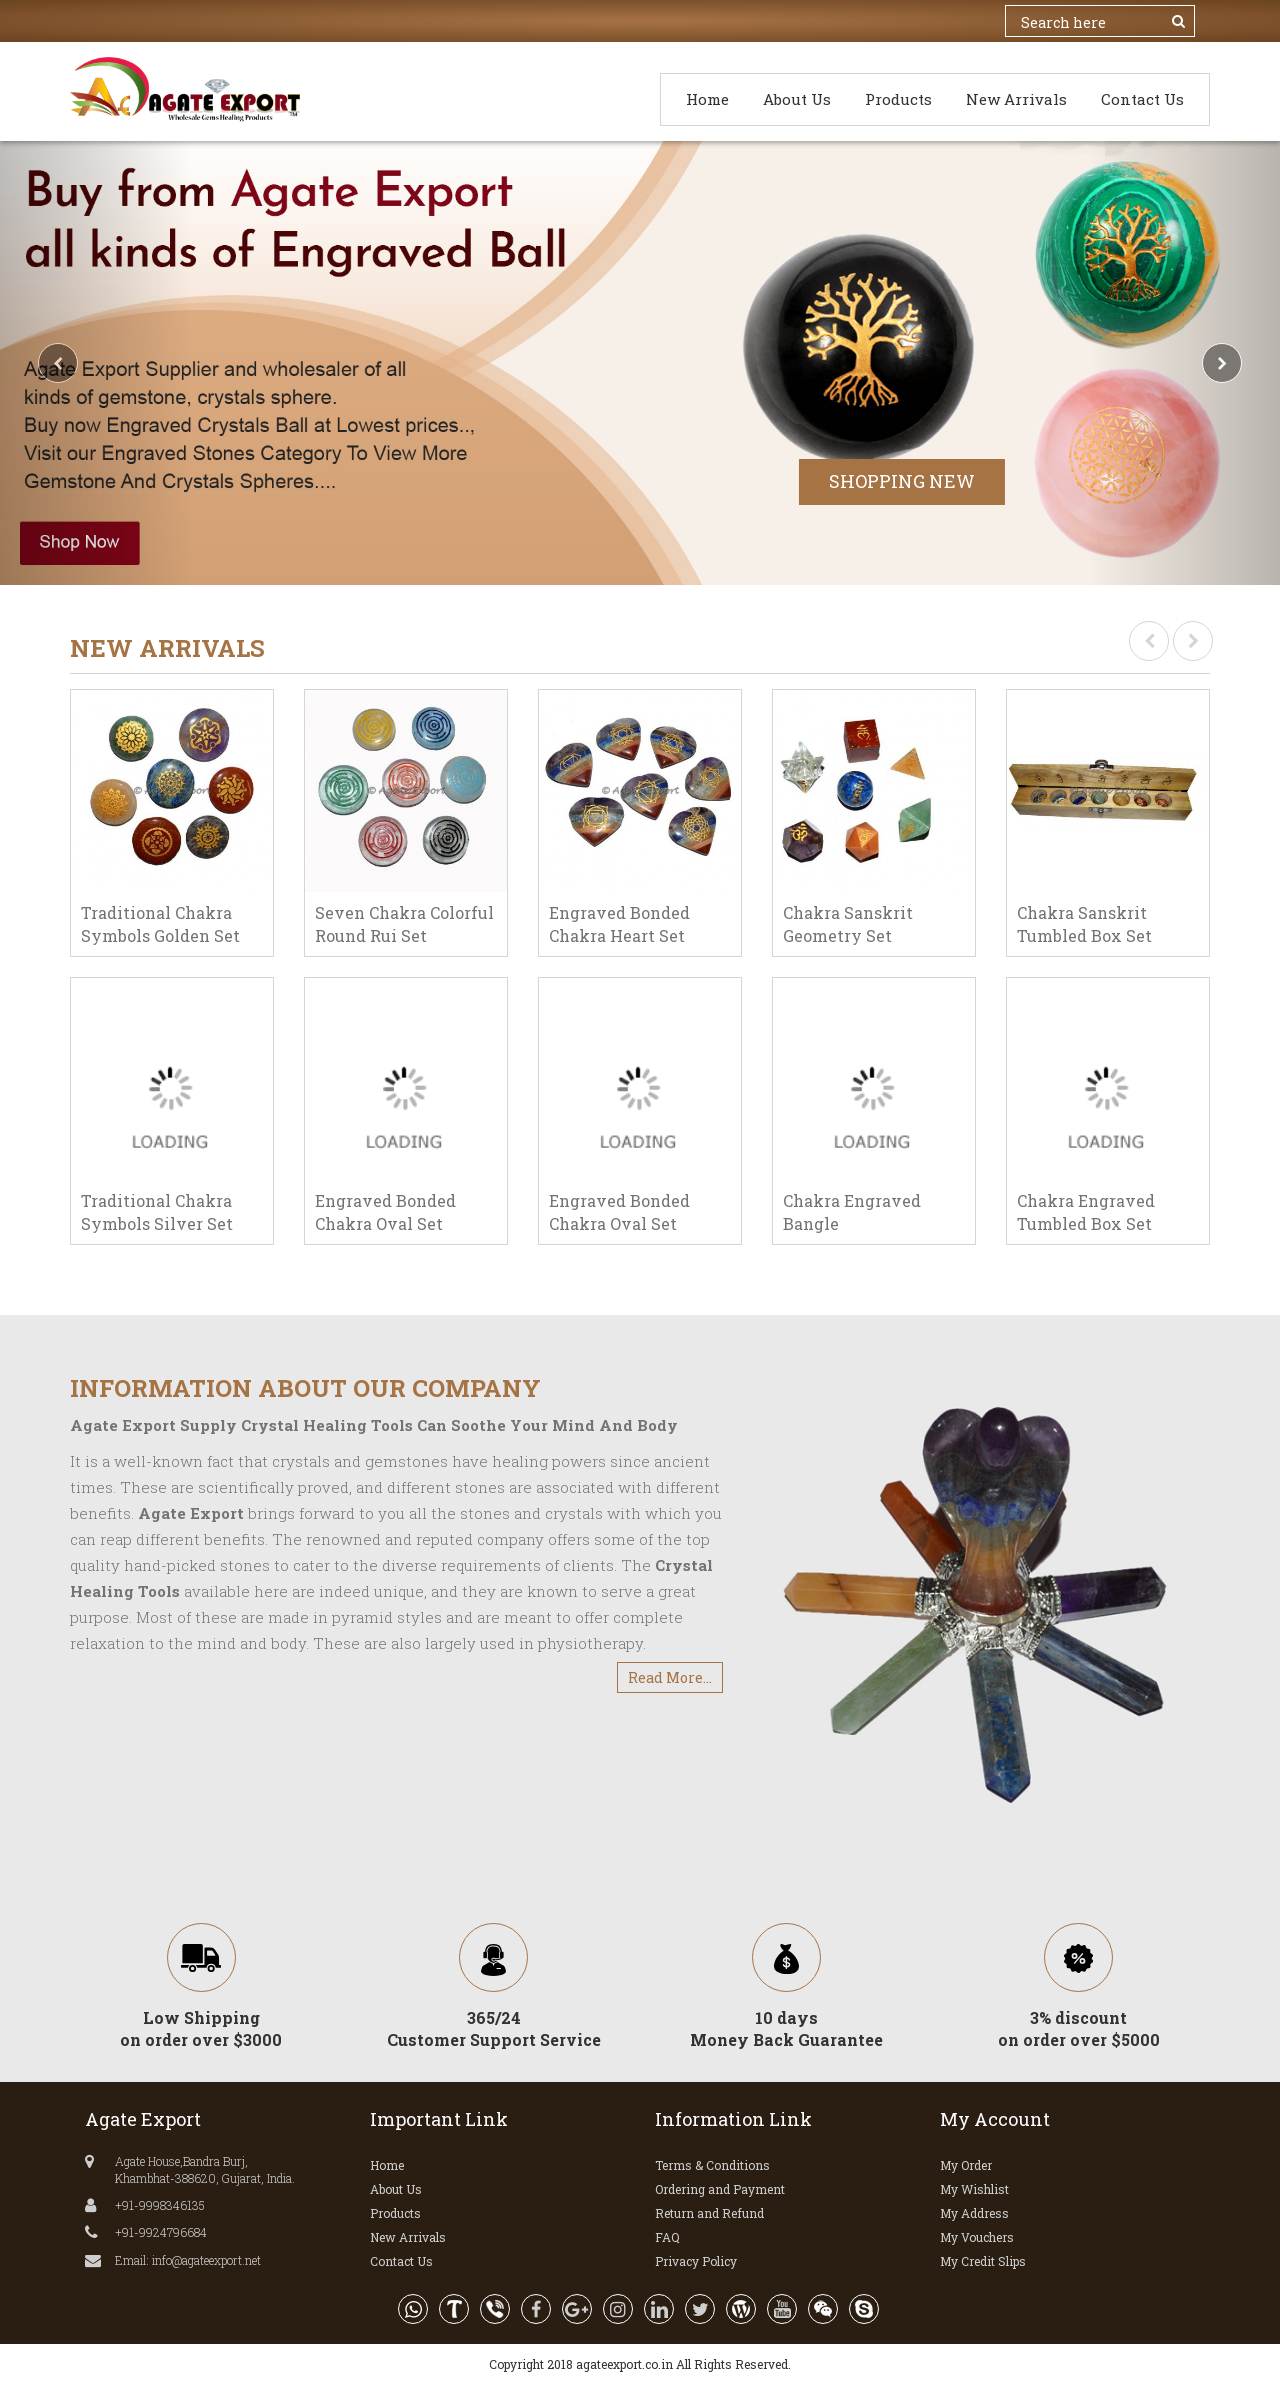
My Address (974, 2213)
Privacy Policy (696, 2261)
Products (898, 99)
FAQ (667, 2237)
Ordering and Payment (720, 2189)
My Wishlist (974, 2189)
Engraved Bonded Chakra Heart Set (619, 924)
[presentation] (1149, 641)
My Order (966, 2165)
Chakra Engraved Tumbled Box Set (1086, 1212)
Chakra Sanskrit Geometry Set (848, 924)
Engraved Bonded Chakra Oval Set (385, 1212)
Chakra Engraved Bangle (852, 1212)
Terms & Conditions (712, 2165)
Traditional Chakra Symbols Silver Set (157, 1212)
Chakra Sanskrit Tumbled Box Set (1084, 924)
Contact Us (1142, 99)
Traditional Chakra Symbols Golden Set (160, 924)
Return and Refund (709, 2213)
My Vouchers (977, 2237)
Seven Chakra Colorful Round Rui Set (404, 924)
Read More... (670, 1677)
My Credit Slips (983, 2261)
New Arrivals (1016, 99)
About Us (797, 99)
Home (707, 99)
